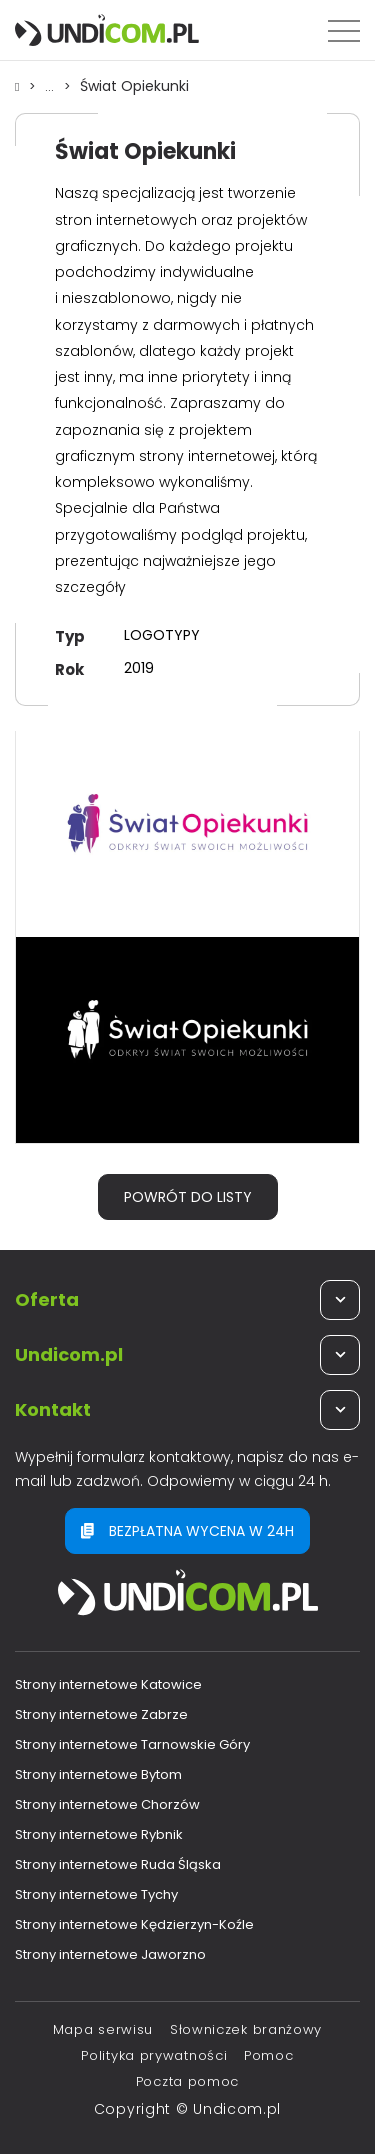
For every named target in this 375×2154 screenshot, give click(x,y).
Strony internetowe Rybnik (99, 1834)
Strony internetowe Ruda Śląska (118, 1864)
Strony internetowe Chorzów (107, 1804)
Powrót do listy (188, 1197)
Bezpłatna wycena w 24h (187, 1531)
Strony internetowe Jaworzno (110, 1954)
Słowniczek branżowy (246, 2029)
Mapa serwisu (103, 2029)
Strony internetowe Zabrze (101, 1714)
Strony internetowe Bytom (98, 1774)
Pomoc (269, 2055)
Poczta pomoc (187, 2081)
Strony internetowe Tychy (96, 1894)
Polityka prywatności (154, 2055)
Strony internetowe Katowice (108, 1684)
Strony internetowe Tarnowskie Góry (132, 1744)
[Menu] (344, 30)
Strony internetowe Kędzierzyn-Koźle (134, 1924)
